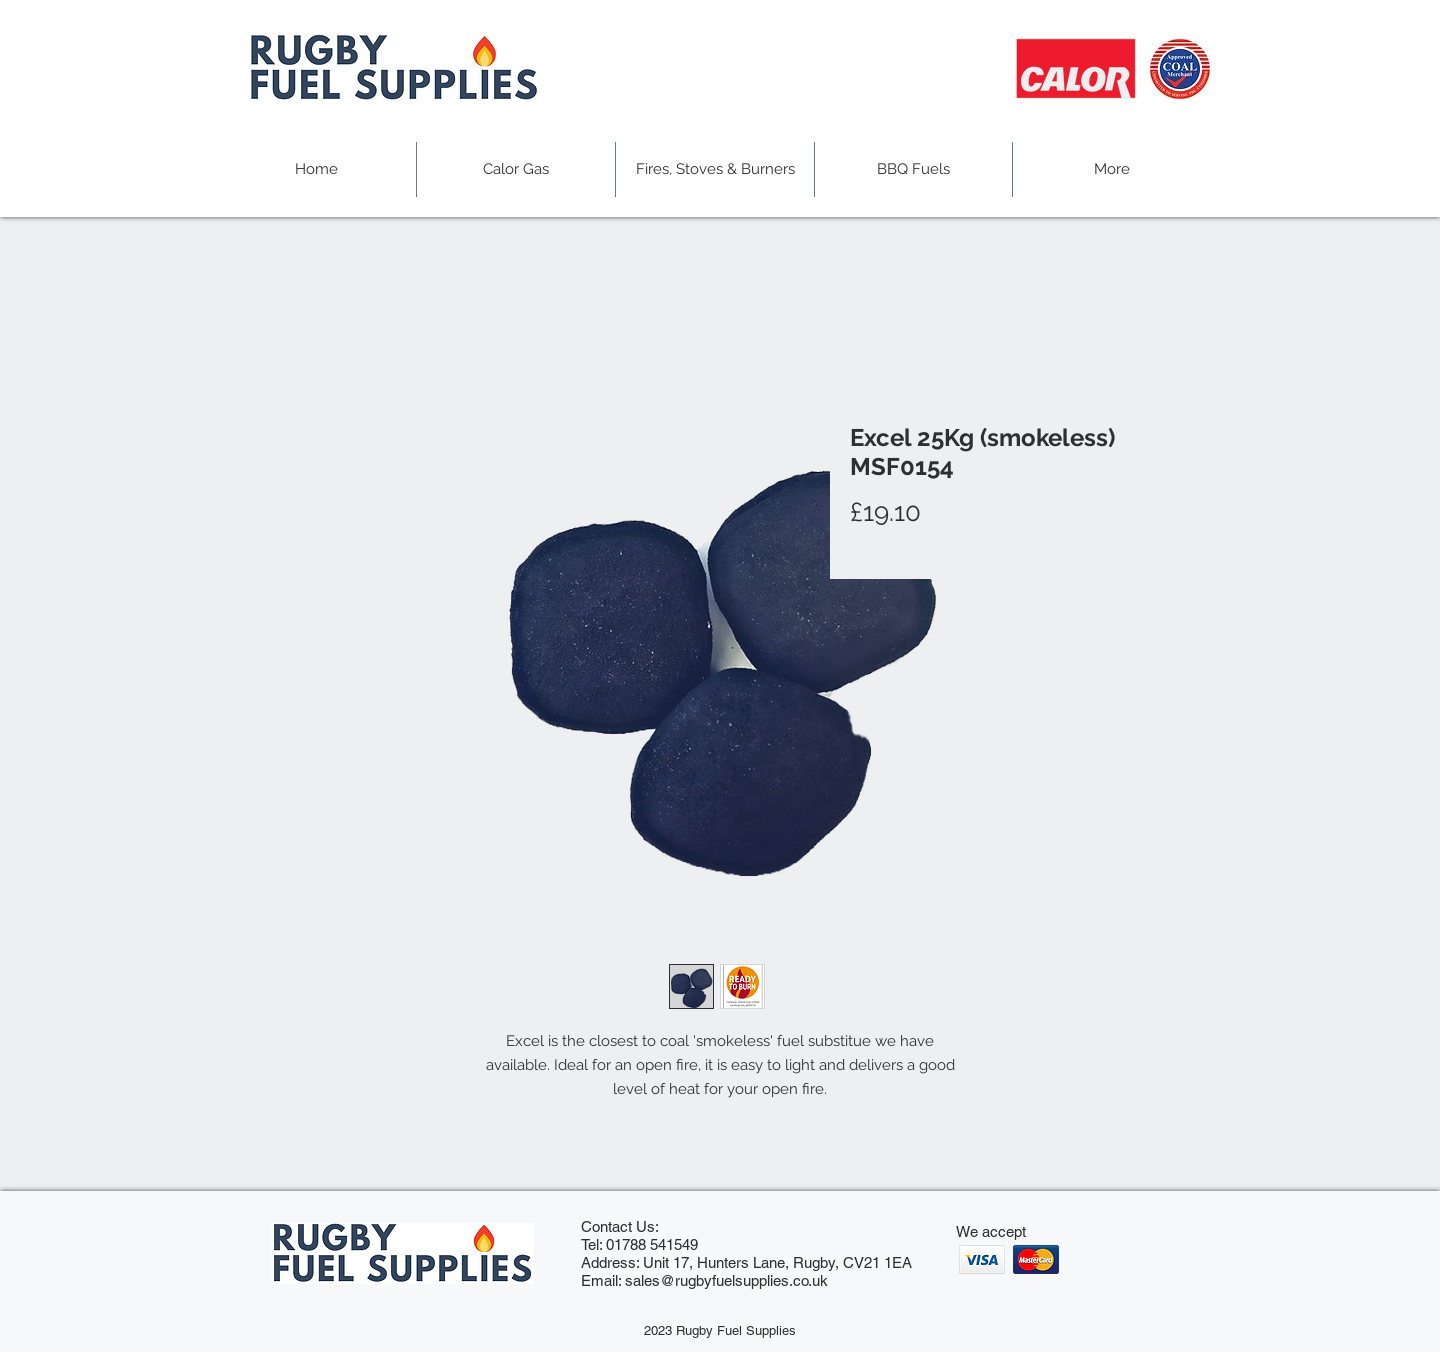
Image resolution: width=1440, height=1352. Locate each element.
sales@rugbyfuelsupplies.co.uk (726, 1280)
